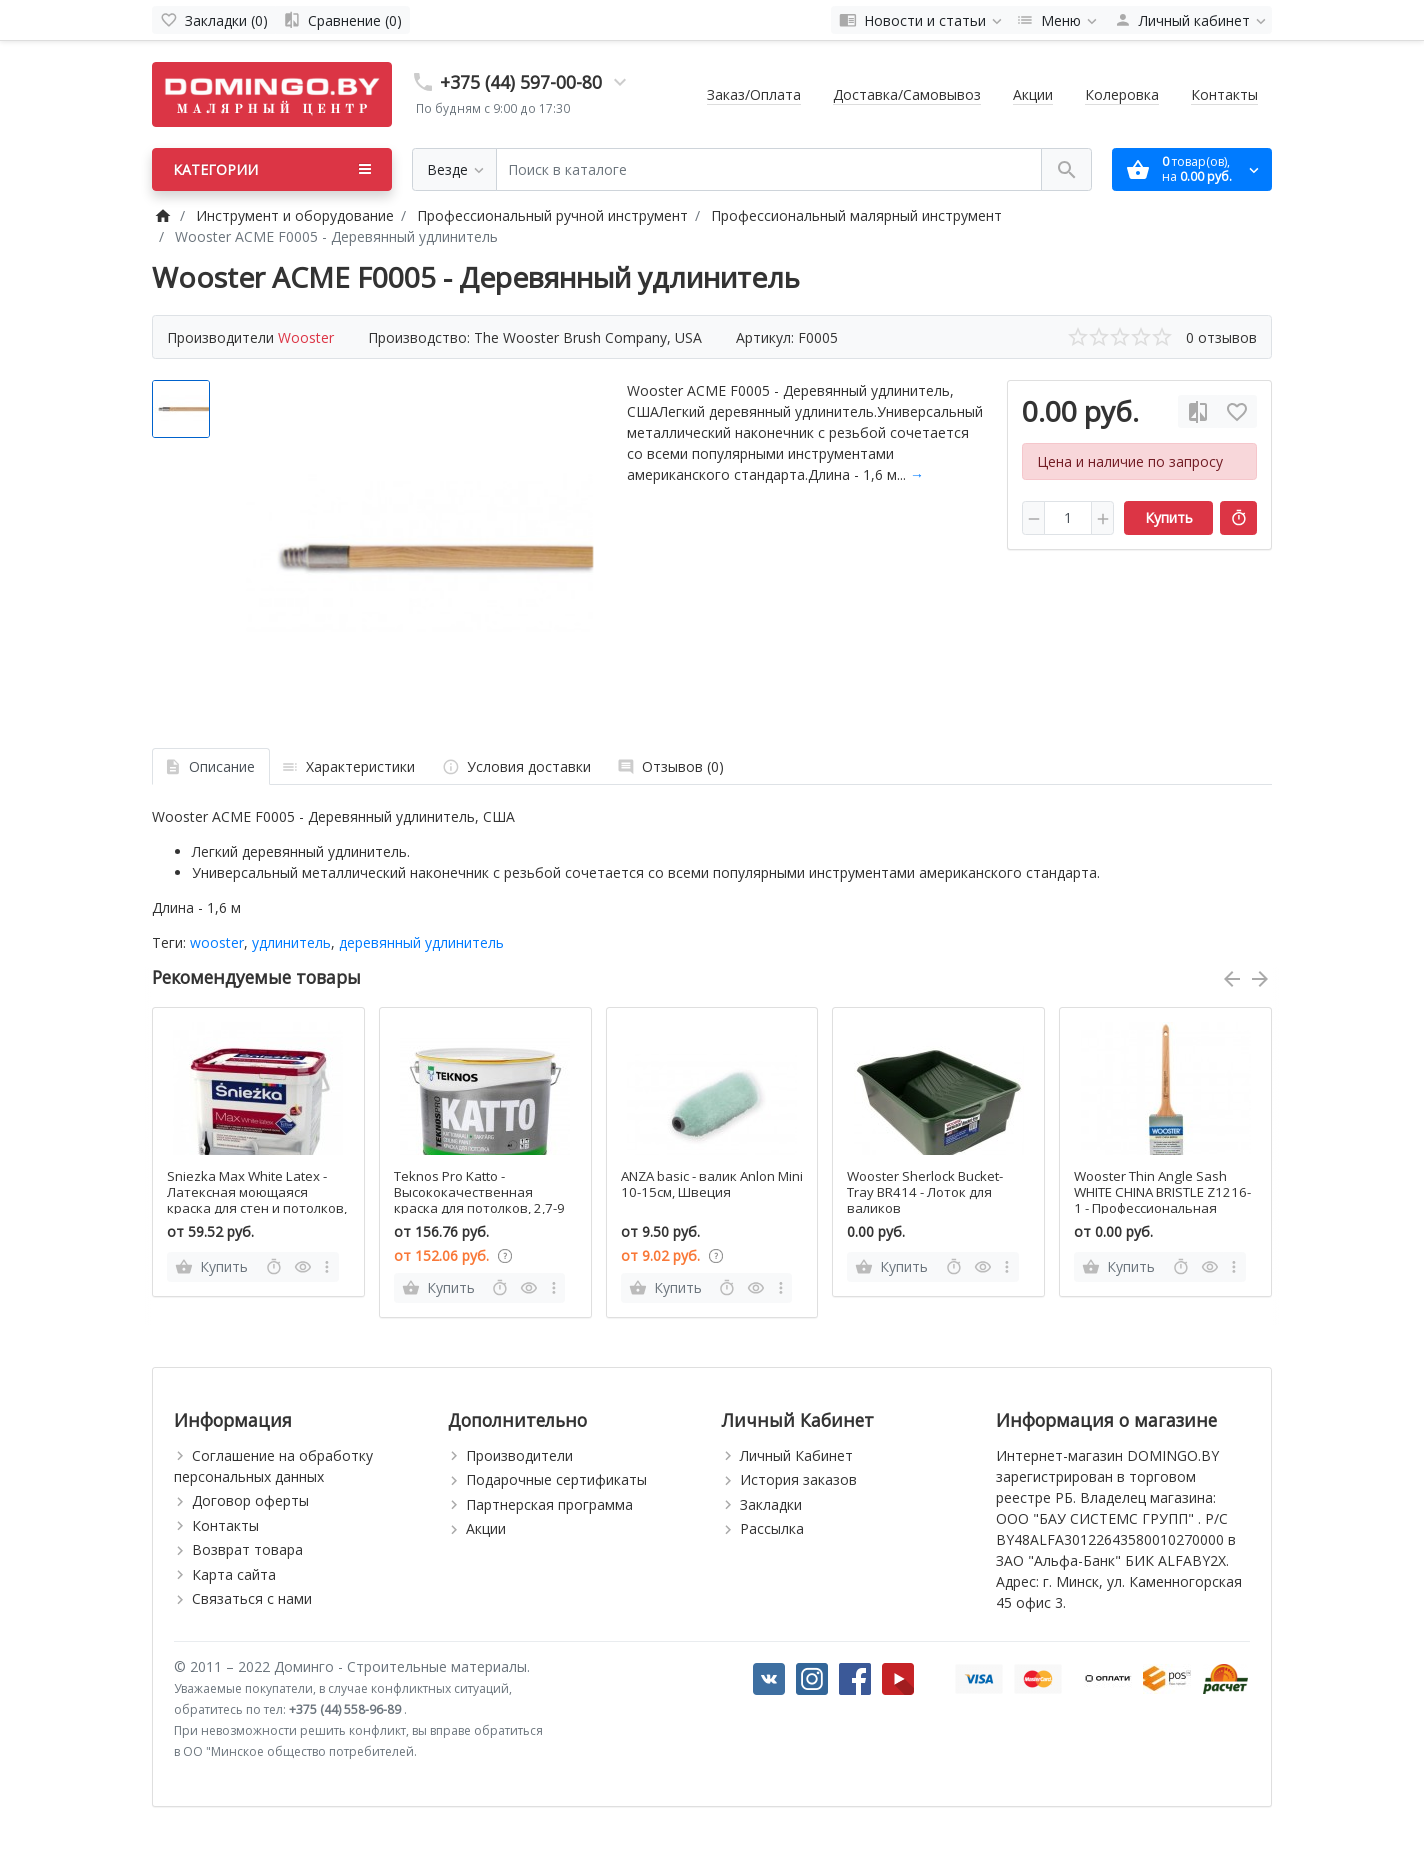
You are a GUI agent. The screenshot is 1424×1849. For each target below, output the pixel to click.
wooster (217, 942)
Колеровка (1122, 94)
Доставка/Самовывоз (907, 94)
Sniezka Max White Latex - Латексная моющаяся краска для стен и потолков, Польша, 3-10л (257, 1200)
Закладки (771, 1504)
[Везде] (454, 169)
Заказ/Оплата (754, 94)
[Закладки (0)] (214, 20)
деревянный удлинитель (421, 942)
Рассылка (772, 1528)
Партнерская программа (549, 1504)
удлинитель (291, 942)
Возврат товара (247, 1549)
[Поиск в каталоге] (769, 169)
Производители (519, 1455)
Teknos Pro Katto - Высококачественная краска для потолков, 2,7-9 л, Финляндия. (479, 1200)
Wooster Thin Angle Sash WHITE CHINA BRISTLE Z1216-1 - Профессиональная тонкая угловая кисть (1162, 1200)
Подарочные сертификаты (556, 1479)
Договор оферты (250, 1500)
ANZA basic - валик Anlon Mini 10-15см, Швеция (712, 1184)
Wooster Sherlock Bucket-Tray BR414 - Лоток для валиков (925, 1192)
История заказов (798, 1479)
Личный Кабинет (796, 1455)
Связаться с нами (252, 1598)
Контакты (1224, 94)
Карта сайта (234, 1574)
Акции (1033, 94)
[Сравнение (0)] (342, 20)
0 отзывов (1221, 337)
